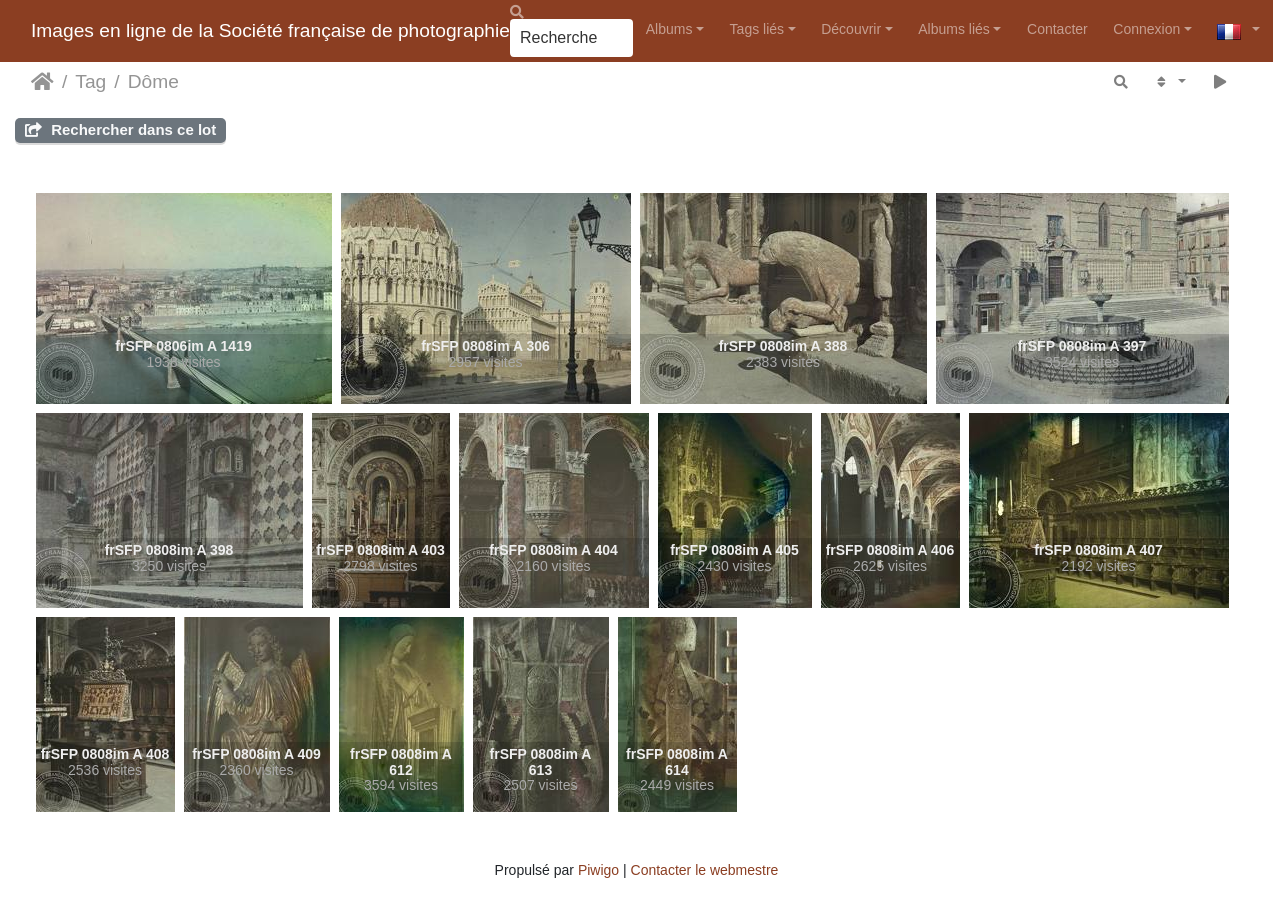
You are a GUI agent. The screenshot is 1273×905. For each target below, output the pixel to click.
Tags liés (757, 29)
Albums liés (954, 29)
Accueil (42, 82)
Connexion (1146, 29)
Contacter (1057, 29)
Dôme (153, 81)
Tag (90, 81)
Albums (669, 29)
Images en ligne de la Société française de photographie (270, 30)
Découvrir (851, 29)
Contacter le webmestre (705, 870)
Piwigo (598, 870)
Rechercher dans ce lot (120, 129)
